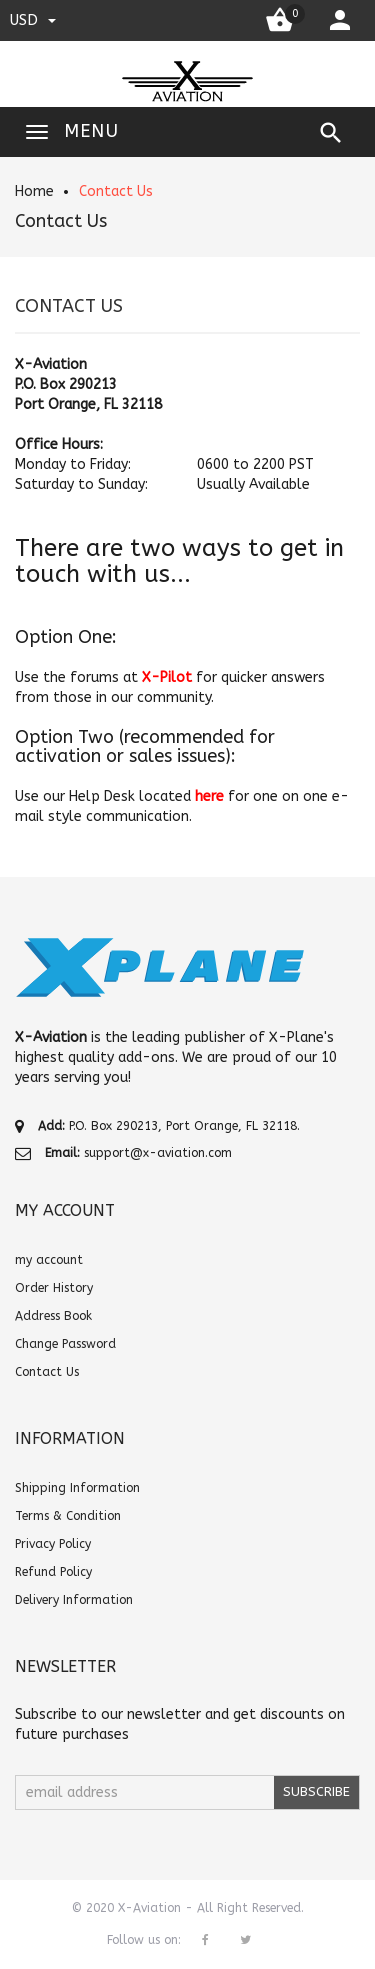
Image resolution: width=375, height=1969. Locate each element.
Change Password (65, 1344)
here (209, 796)
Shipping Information (77, 1488)
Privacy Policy (53, 1544)
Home (34, 191)
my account (49, 1260)
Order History (54, 1288)
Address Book (53, 1316)
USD (33, 20)
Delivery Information (74, 1600)
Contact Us (116, 191)
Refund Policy (53, 1572)
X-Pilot (167, 677)
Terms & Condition (68, 1516)
